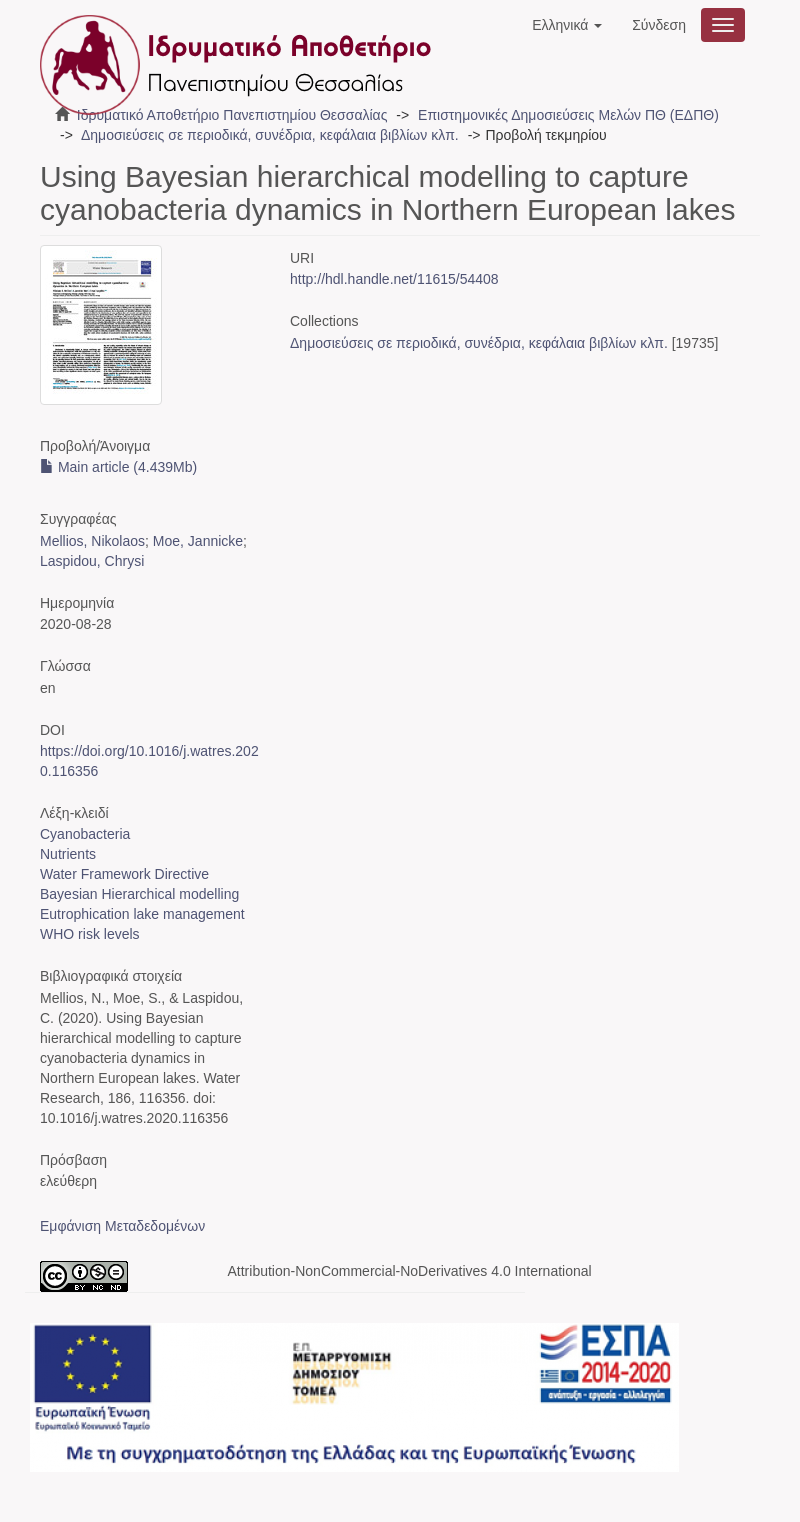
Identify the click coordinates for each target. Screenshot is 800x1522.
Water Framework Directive (124, 874)
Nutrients (68, 854)
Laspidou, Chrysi (92, 561)
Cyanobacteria (85, 834)
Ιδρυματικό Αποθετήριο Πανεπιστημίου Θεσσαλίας (232, 115)
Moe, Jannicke (198, 541)
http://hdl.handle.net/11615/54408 (394, 279)
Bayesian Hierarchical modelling (139, 894)
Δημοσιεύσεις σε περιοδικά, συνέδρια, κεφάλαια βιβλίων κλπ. (270, 135)
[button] (567, 25)
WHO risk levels (90, 934)
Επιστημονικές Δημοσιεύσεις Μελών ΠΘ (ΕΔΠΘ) (568, 115)
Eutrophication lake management (142, 914)
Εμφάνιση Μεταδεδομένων (122, 1226)
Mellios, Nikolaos (92, 541)
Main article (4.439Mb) (118, 467)
